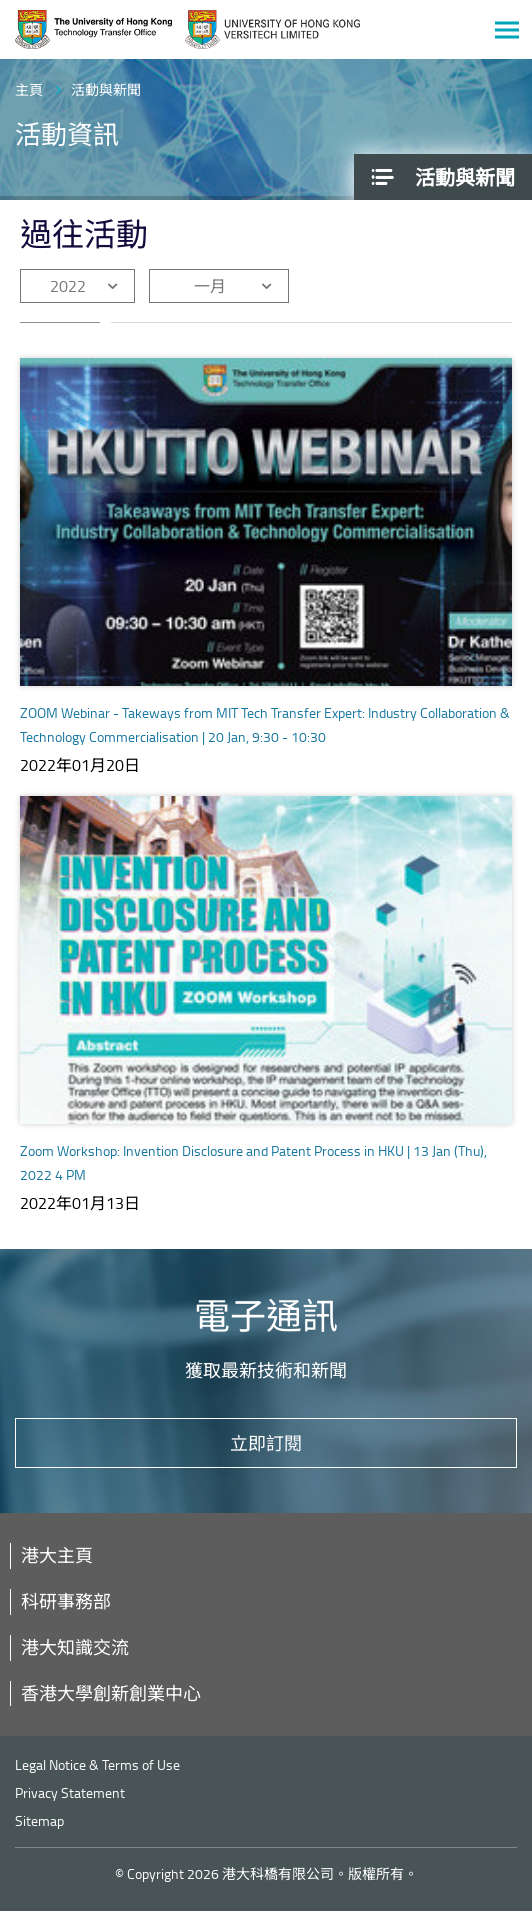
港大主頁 (57, 1555)
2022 (68, 286)
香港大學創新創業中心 (111, 1693)
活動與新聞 (106, 89)
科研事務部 (66, 1601)
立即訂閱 (266, 1443)
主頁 (29, 89)
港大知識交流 (75, 1647)
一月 (210, 286)
